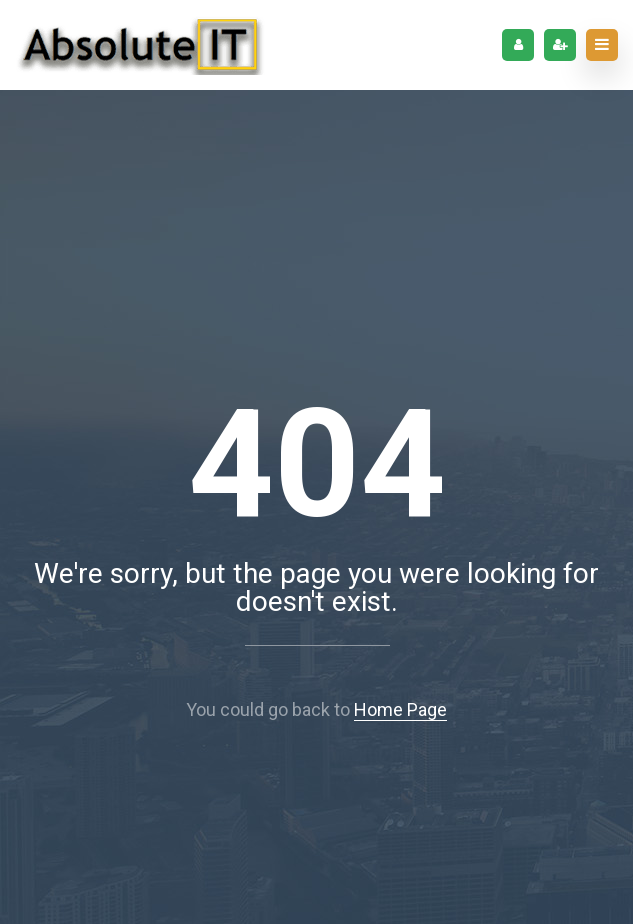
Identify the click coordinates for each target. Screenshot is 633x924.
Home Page (400, 709)
